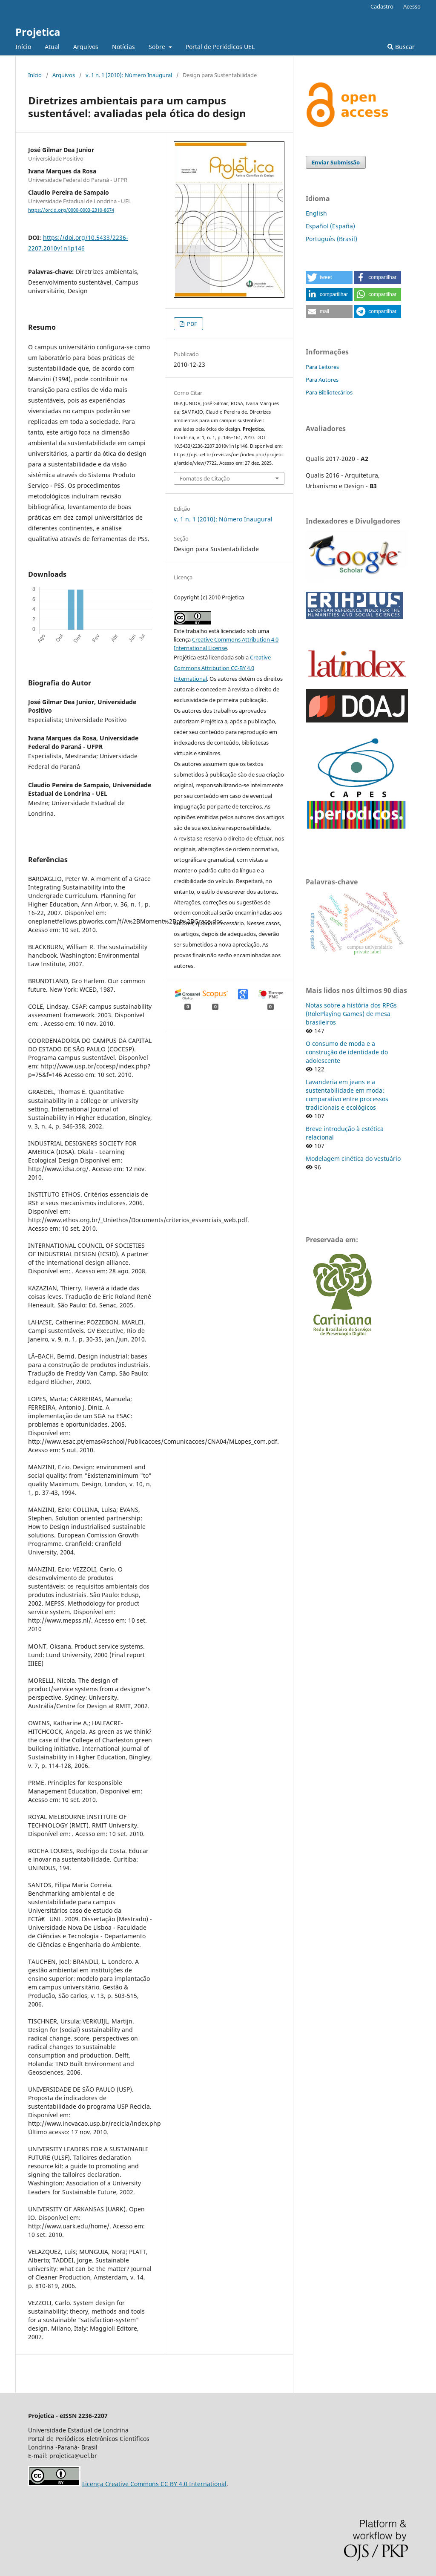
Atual (52, 47)
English (316, 213)
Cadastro (381, 6)
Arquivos (85, 47)
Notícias (123, 47)
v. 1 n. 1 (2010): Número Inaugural (129, 75)
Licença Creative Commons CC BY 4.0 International (154, 2484)
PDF (191, 324)
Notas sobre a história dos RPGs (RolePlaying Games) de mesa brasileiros (351, 1013)
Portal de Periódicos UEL (220, 47)
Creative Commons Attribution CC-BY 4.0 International (222, 667)
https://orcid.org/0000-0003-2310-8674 (71, 210)
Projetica (37, 32)
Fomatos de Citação (205, 478)
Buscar (401, 47)
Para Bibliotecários (329, 392)
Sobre (158, 47)
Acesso (412, 6)
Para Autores (322, 379)
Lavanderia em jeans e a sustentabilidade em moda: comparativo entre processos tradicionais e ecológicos (347, 1094)
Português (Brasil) (331, 239)
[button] (329, 277)
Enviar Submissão (336, 162)
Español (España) (330, 226)
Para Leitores (322, 367)
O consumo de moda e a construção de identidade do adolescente (347, 1052)
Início (23, 47)
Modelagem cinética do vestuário (353, 1158)
